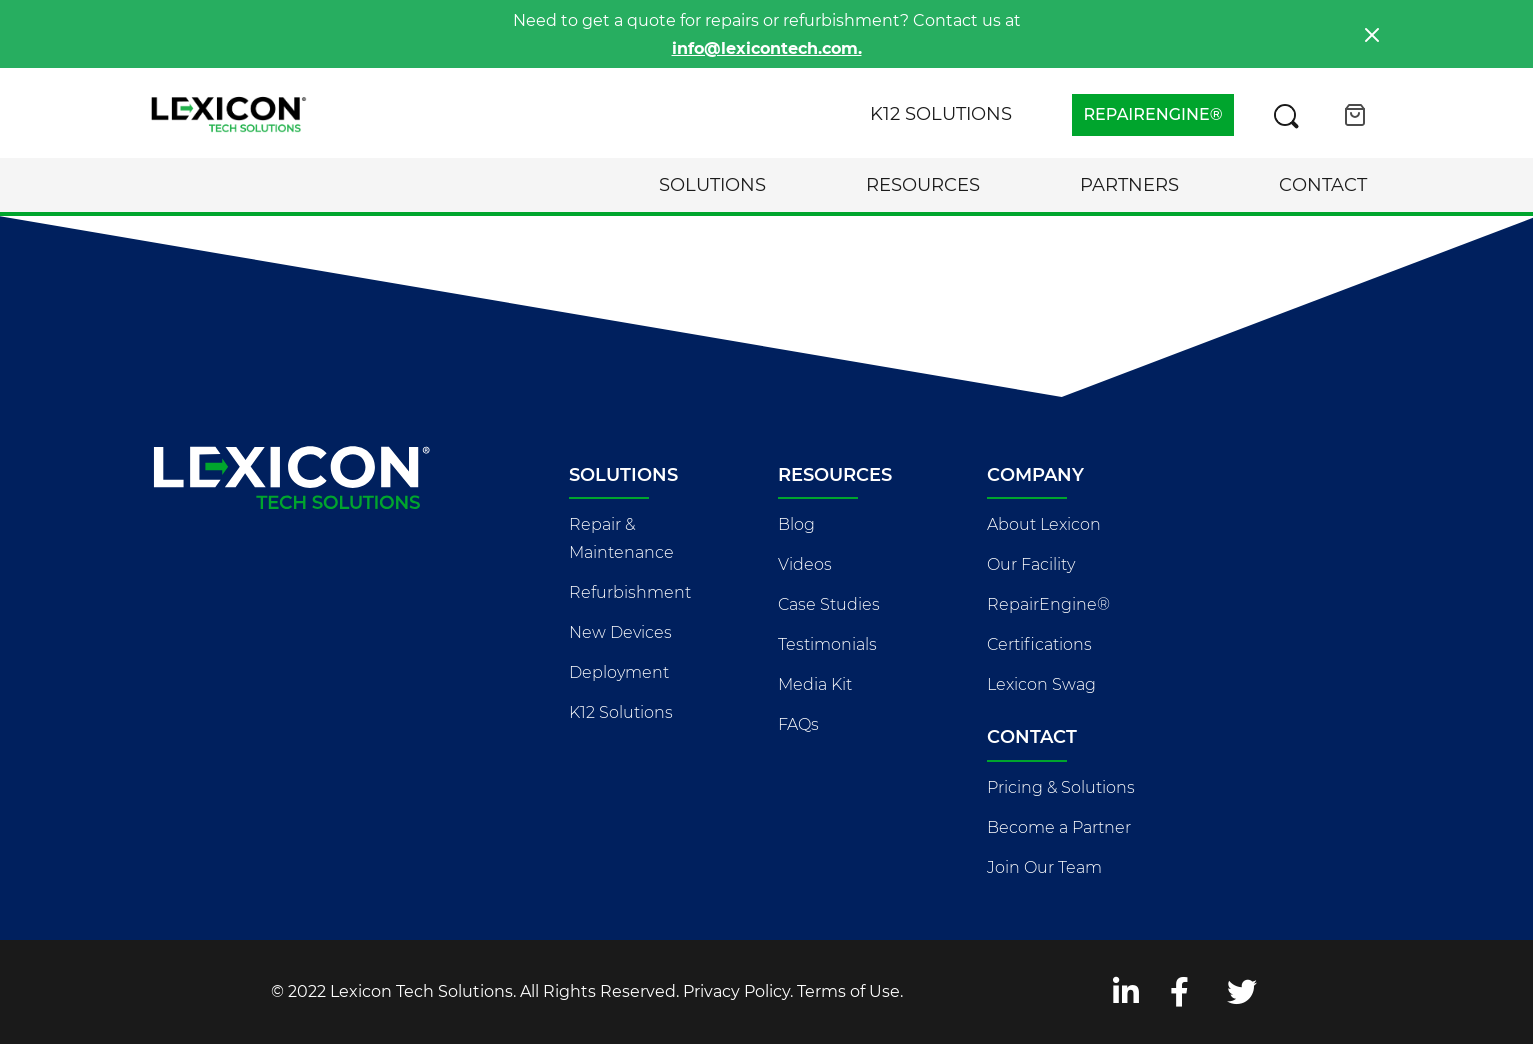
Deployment (619, 672)
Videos (805, 564)
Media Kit (815, 684)
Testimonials (827, 644)
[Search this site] (1286, 115)
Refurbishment (630, 592)
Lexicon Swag (1041, 684)
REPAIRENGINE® (1152, 114)
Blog (796, 524)
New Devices (620, 632)
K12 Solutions (941, 114)
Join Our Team (1044, 867)
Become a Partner (1059, 827)
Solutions (712, 185)
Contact (1323, 185)
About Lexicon (1044, 524)
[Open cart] (1355, 115)
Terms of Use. (850, 991)
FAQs (798, 724)
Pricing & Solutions (1061, 787)
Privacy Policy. (738, 991)
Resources (923, 185)
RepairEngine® (1048, 604)
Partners (1129, 185)
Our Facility (1031, 564)
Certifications (1039, 644)
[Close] (1372, 35)
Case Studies (829, 604)
